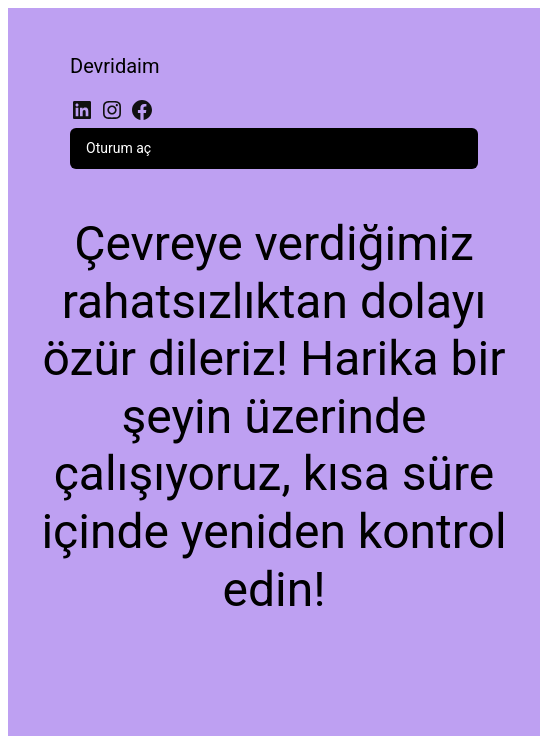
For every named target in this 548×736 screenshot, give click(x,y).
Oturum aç (118, 148)
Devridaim (115, 66)
